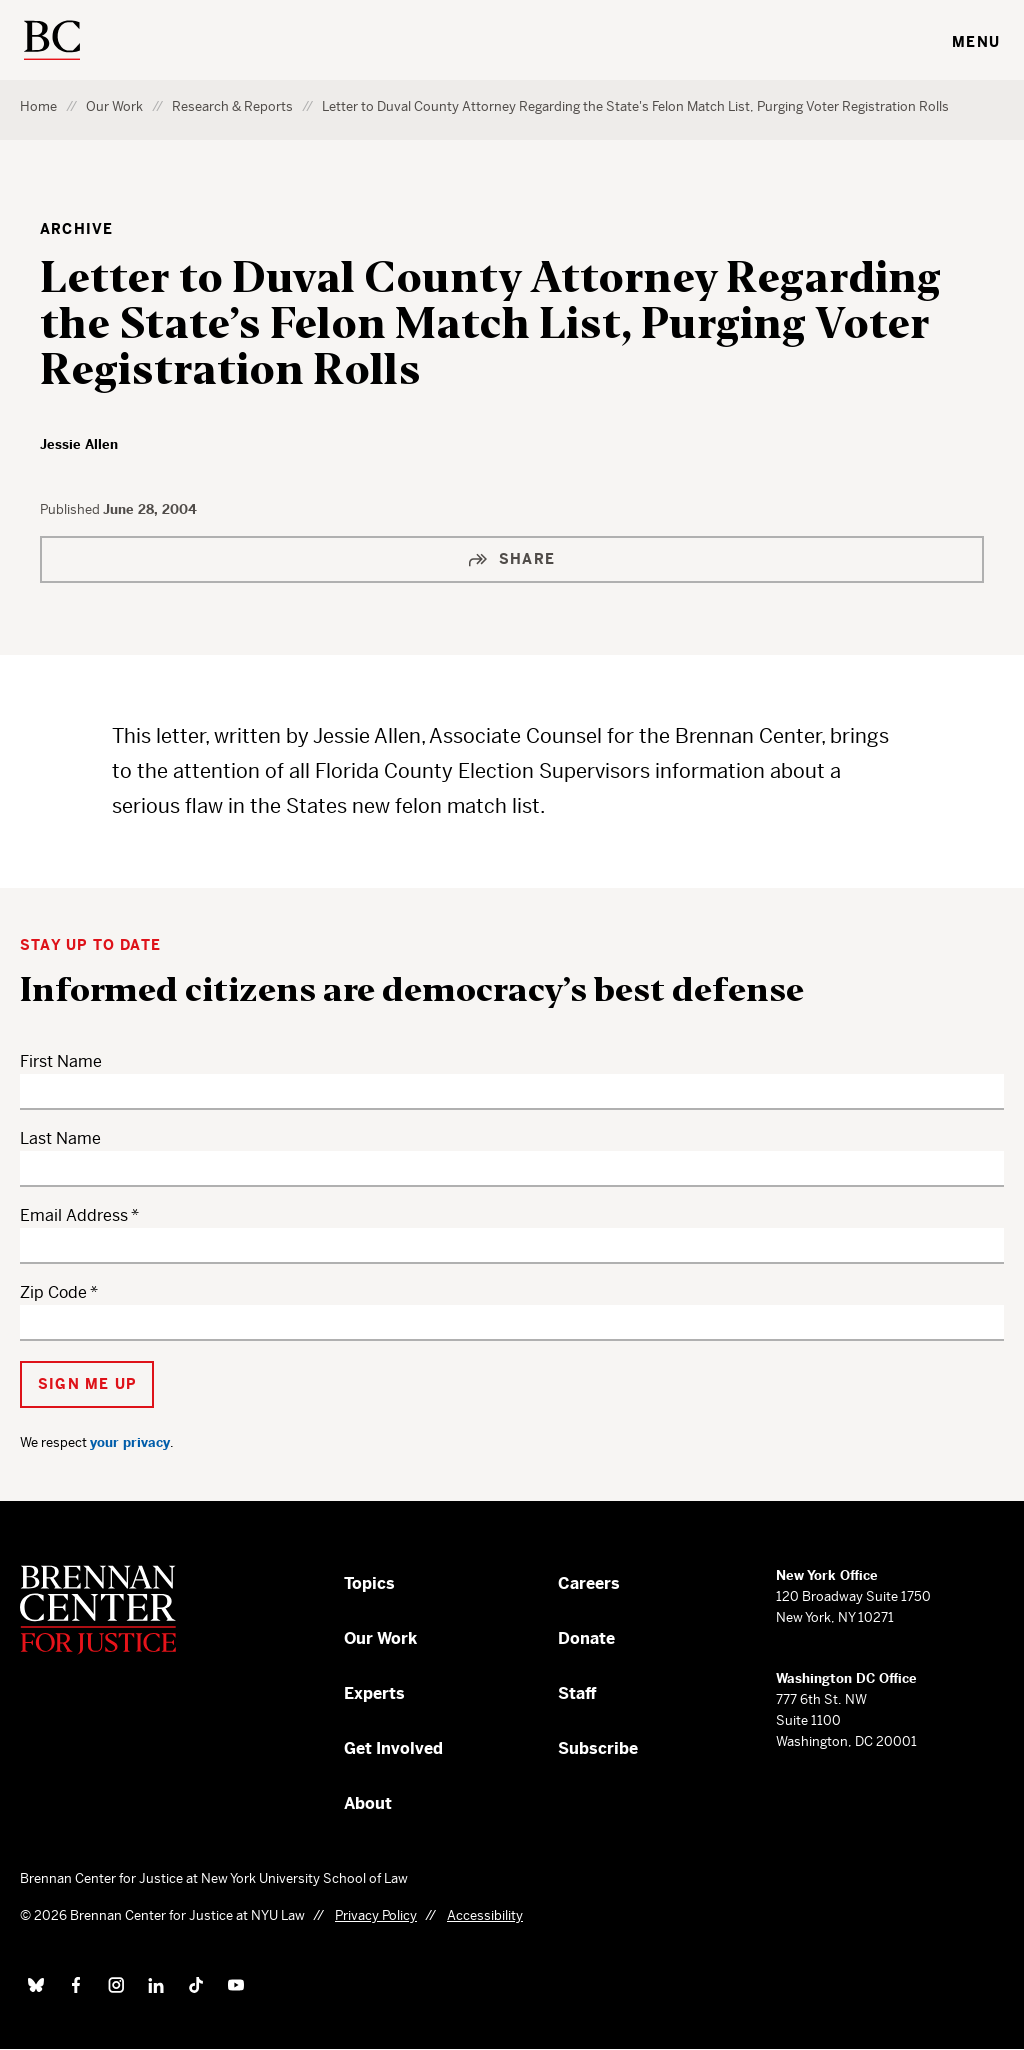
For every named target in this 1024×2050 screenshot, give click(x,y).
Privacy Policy (376, 1915)
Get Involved (393, 1748)
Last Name (60, 1138)
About (368, 1803)
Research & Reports (232, 106)
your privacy (130, 1442)
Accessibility (485, 1915)
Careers (589, 1583)
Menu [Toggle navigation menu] (976, 42)
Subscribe (598, 1748)
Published (71, 509)
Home (38, 106)
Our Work (114, 106)
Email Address (74, 1215)
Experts (374, 1693)
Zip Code (53, 1292)
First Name (61, 1061)
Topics (369, 1583)
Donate (586, 1638)
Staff (577, 1693)
